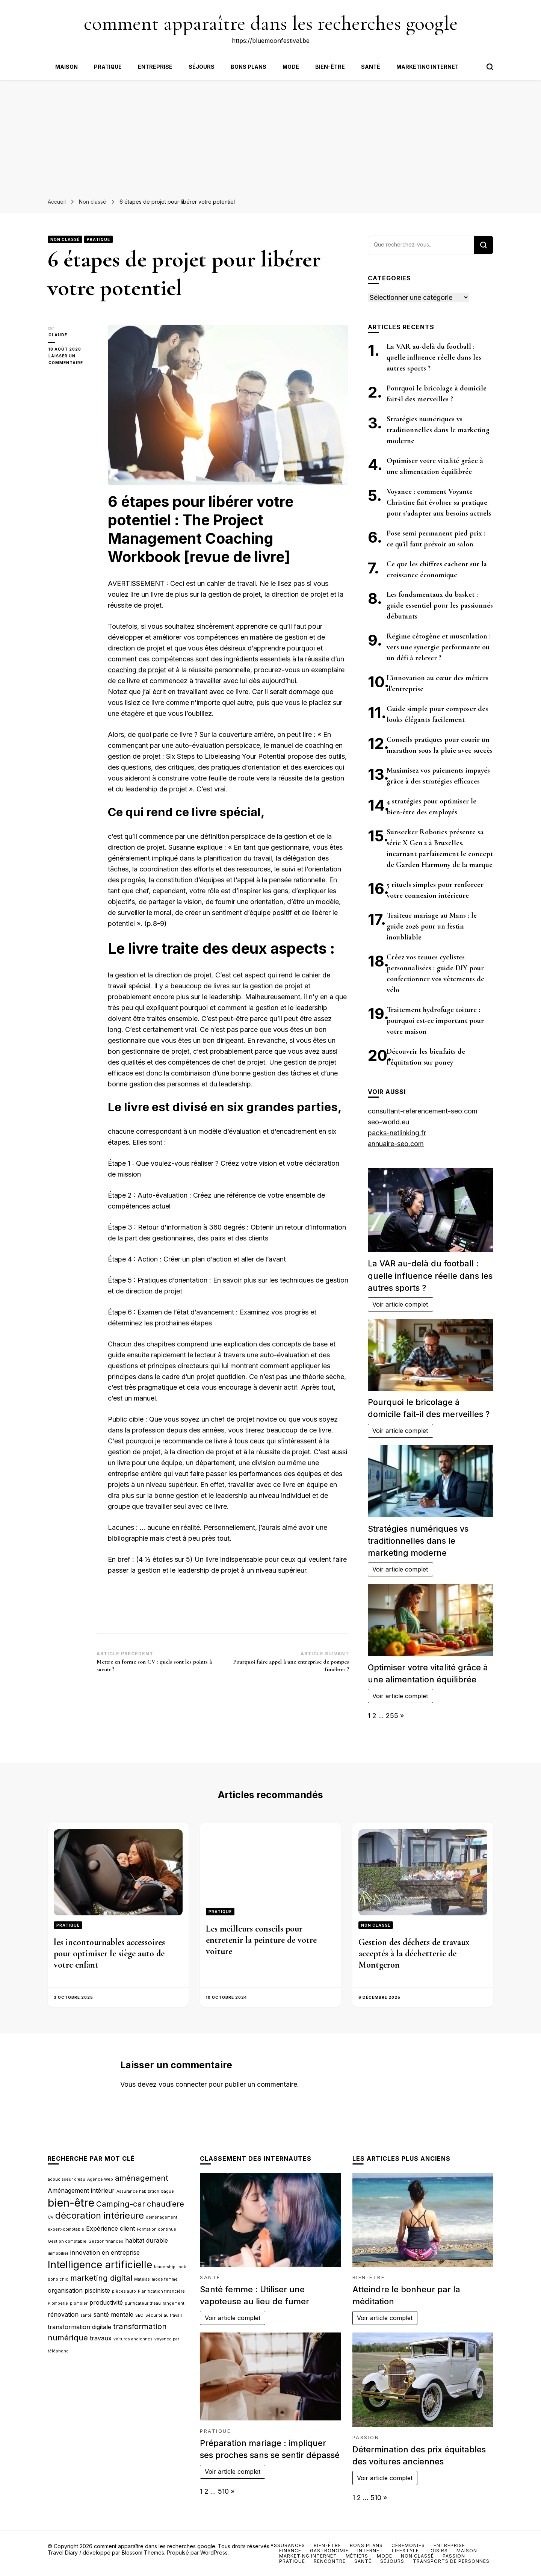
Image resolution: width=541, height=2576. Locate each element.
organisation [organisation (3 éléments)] (65, 2290)
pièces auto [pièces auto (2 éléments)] (124, 2291)
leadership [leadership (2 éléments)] (164, 2266)
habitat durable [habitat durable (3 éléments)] (146, 2240)
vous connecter (183, 2084)
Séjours (202, 67)
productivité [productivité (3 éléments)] (106, 2302)
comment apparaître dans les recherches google (271, 23)
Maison (66, 67)
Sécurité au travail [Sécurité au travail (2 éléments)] (163, 2315)
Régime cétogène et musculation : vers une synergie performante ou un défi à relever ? (439, 647)
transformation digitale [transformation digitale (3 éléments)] (79, 2327)
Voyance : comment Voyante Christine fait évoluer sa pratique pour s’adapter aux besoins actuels (439, 502)
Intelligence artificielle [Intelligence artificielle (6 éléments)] (100, 2264)
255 (392, 1716)
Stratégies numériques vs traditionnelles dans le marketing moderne (438, 429)
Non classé (65, 239)
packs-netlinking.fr (397, 1133)
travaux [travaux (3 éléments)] (101, 2338)
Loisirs (438, 2550)
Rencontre (330, 2561)
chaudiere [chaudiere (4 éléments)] (165, 2203)
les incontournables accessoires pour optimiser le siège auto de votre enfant (109, 1953)
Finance (290, 2550)
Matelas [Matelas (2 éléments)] (142, 2279)
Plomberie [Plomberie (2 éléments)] (58, 2303)
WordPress (214, 2552)
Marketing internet (427, 67)
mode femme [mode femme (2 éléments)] (165, 2279)
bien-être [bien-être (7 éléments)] (71, 2202)
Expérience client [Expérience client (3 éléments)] (110, 2228)
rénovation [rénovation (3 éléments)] (63, 2314)
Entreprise (155, 67)
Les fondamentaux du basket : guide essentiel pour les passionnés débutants (440, 605)
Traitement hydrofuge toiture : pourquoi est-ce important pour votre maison (435, 1020)
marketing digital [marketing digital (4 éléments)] (101, 2278)
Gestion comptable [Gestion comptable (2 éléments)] (67, 2241)
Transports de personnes (451, 2561)
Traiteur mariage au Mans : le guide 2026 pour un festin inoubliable (432, 926)
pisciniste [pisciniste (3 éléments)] (97, 2290)
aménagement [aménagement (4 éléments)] (141, 2178)
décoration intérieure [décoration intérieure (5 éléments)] (99, 2215)
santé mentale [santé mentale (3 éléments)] (113, 2314)
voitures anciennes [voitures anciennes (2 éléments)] (133, 2339)
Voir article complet (400, 1304)
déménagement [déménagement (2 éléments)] (161, 2217)
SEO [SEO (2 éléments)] (139, 2315)
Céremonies (408, 2545)
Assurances (287, 2545)
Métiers (357, 2556)
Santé (370, 67)
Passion (365, 2437)
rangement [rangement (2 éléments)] (173, 2303)
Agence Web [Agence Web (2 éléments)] (100, 2179)
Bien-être (330, 67)
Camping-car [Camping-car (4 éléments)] (120, 2203)
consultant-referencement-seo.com (423, 1111)
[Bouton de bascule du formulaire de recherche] (490, 67)
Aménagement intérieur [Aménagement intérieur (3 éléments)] (81, 2190)
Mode (291, 67)
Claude (57, 335)
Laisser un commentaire (72, 360)
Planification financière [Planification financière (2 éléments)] (161, 2291)
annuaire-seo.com (396, 1144)
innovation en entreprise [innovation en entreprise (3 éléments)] (105, 2252)
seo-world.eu (388, 1122)
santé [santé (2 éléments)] (86, 2315)
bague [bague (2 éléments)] (167, 2191)
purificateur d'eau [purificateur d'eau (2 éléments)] (143, 2303)
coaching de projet (137, 670)
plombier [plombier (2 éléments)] (79, 2303)
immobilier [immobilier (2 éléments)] (58, 2253)
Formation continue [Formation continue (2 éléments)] (156, 2229)
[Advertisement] (270, 136)
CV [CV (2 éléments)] (50, 2217)
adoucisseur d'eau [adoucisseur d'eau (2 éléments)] (66, 2179)
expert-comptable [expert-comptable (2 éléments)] (66, 2229)
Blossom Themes (143, 2552)
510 (223, 2491)
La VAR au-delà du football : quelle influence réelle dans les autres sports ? (434, 357)
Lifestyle (405, 2550)
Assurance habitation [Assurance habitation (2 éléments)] (137, 2191)
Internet (370, 2550)
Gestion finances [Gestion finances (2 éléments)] (105, 2241)
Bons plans (248, 67)
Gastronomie (329, 2550)
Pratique (108, 67)
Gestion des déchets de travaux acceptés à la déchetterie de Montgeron (414, 1953)
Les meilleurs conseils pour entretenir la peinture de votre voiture (261, 1940)
